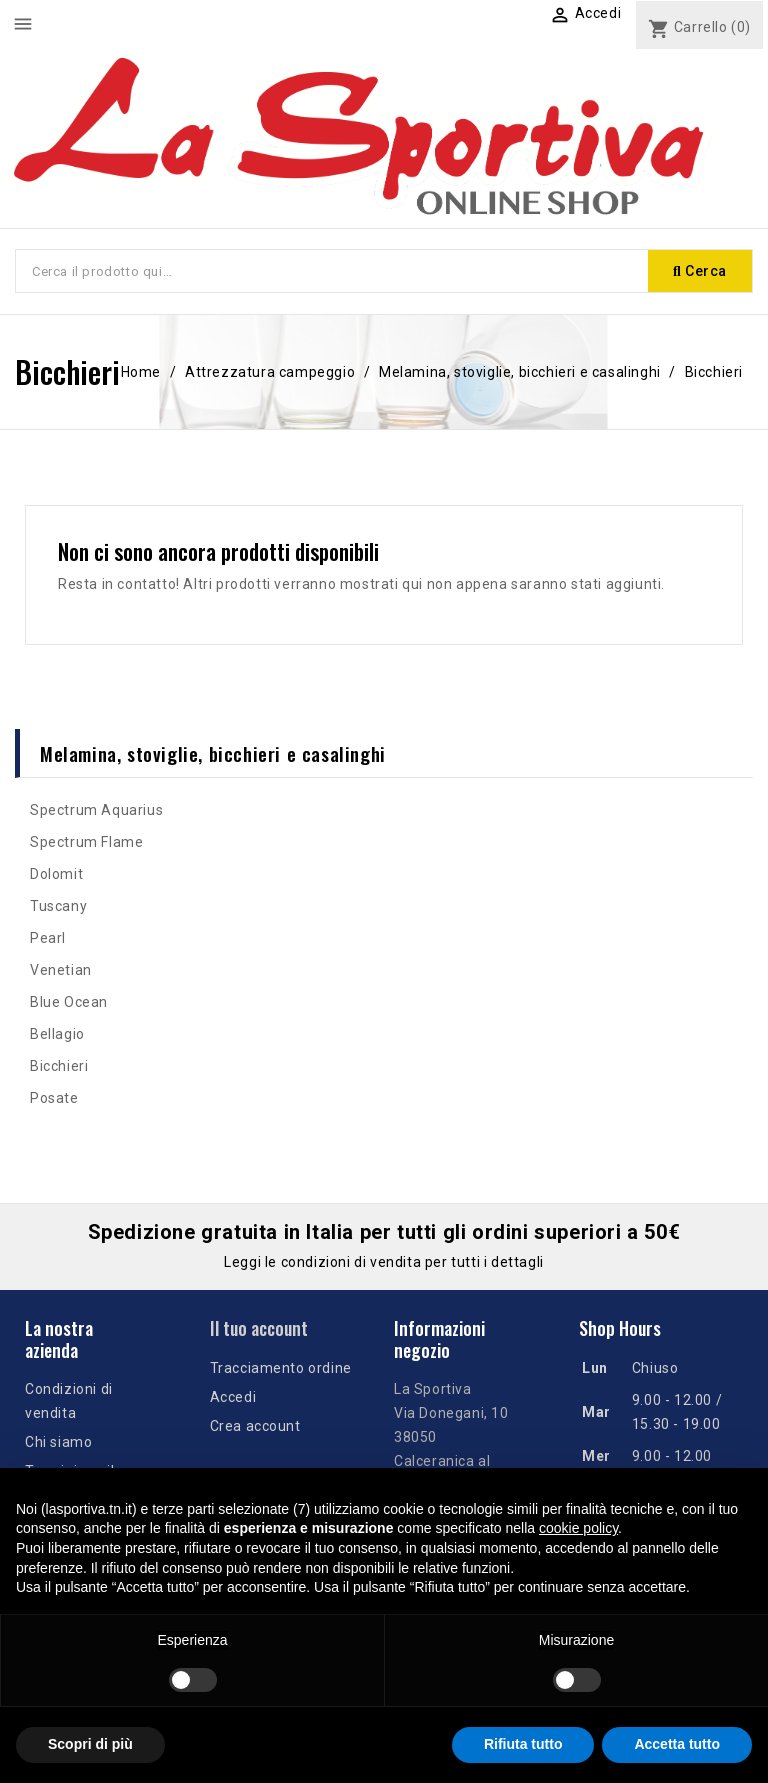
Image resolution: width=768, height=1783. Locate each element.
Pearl (48, 938)
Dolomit (56, 874)
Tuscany (58, 906)
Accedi (233, 1397)
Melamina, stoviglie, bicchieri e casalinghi (213, 753)
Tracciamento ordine (281, 1368)
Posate (54, 1098)
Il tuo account (259, 1328)
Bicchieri (59, 1066)
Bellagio (57, 1034)
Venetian (61, 970)
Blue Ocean (69, 1002)
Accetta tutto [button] (677, 1744)
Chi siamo (58, 1442)
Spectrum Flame (86, 842)
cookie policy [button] (578, 1528)
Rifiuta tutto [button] (523, 1744)
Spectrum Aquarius (96, 810)
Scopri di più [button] (90, 1744)
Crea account (255, 1426)
